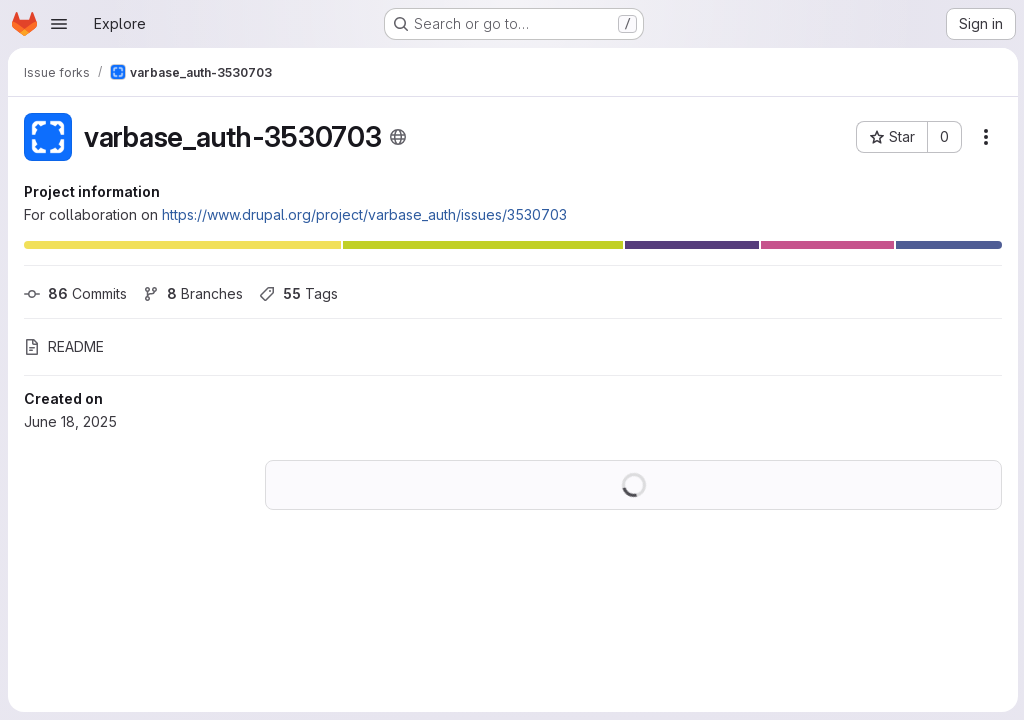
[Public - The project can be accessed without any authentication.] (398, 137)
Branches (193, 293)
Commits (75, 293)
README (64, 346)
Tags (298, 293)
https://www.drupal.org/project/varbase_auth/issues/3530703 (364, 214)
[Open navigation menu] (59, 24)
